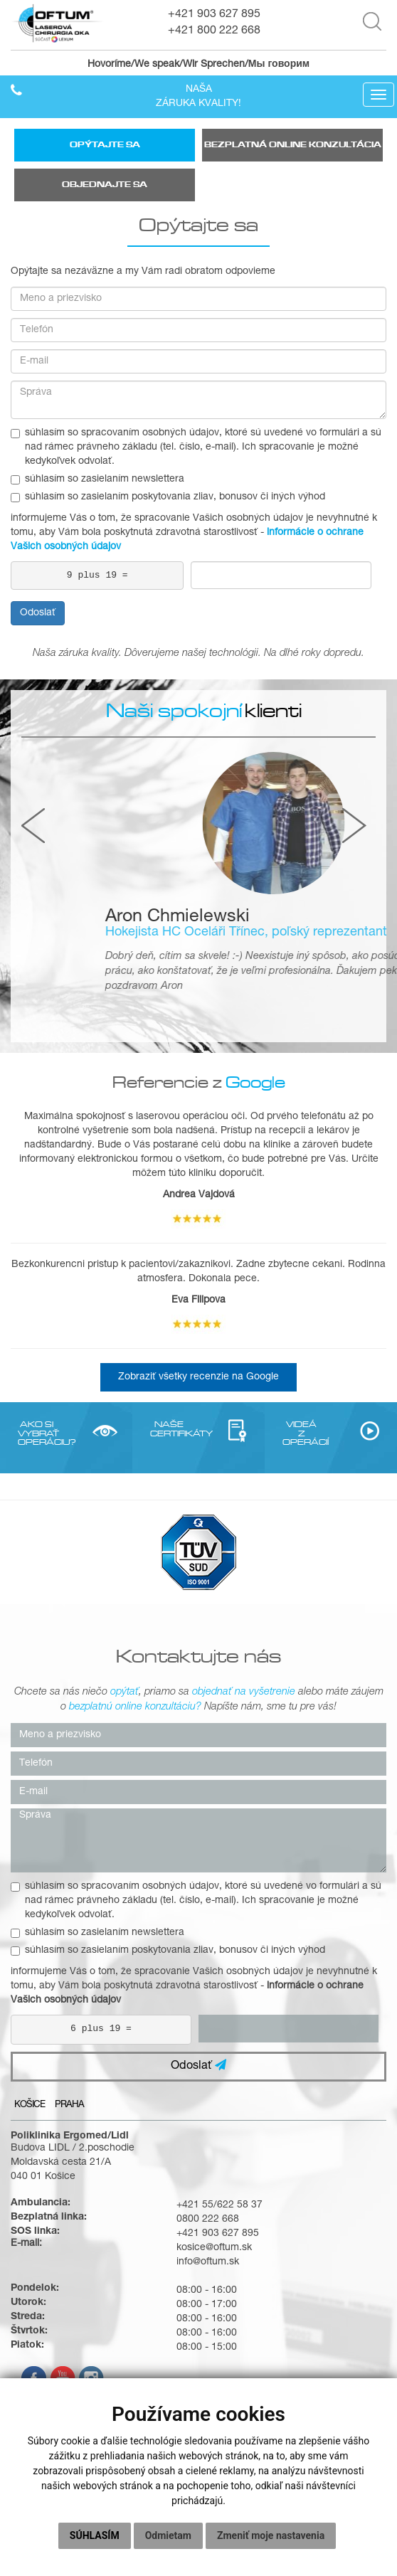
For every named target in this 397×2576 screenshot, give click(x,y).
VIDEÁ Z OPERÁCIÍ (301, 1433)
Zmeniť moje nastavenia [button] (270, 2535)
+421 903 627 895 (214, 15)
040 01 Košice (43, 2177)
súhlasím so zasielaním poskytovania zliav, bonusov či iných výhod (168, 497)
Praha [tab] (69, 2105)
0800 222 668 (207, 2220)
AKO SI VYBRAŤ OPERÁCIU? (36, 1433)
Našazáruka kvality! (198, 97)
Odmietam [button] (168, 2535)
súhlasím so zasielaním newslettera (97, 479)
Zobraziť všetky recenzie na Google (198, 1377)
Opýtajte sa (105, 144)
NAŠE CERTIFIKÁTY (169, 1428)
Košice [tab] (29, 2105)
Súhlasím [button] (95, 2535)
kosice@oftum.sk (214, 2248)
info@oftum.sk (207, 2262)
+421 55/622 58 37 (219, 2205)
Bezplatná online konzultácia (292, 144)
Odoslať (37, 613)
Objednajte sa (104, 184)
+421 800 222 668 (214, 31)
